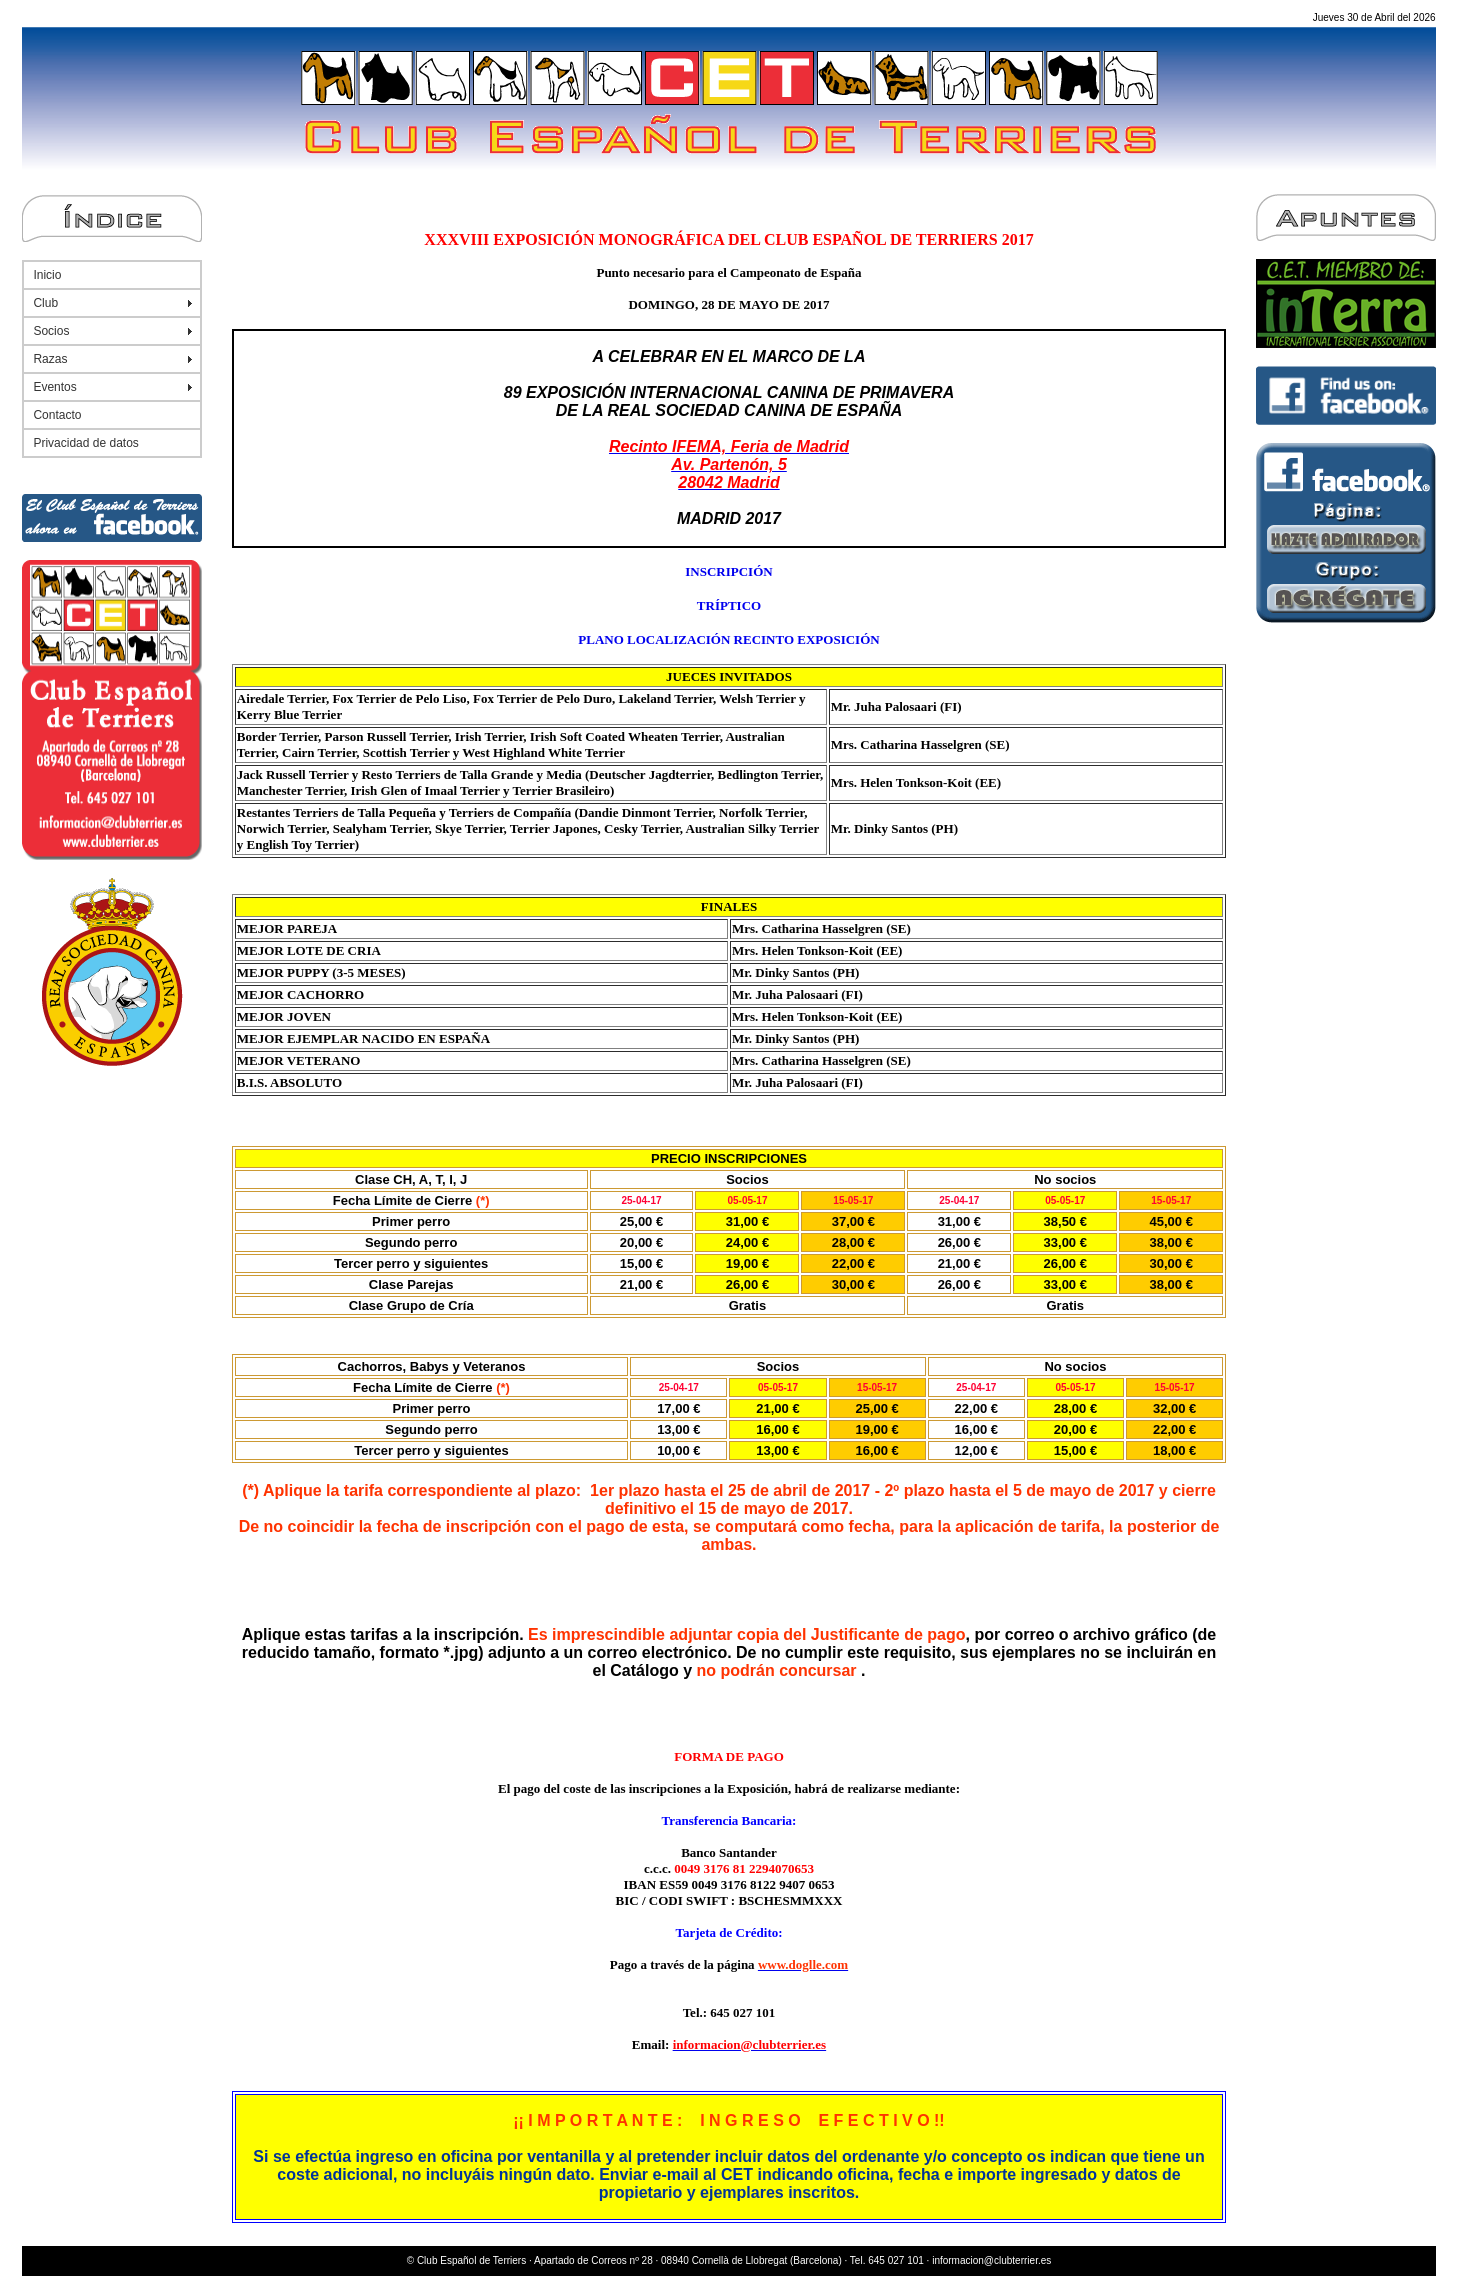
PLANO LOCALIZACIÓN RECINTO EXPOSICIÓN (728, 639)
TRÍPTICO (729, 605)
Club (45, 303)
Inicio (47, 275)
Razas (50, 359)
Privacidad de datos (85, 443)
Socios (51, 331)
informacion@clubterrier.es (991, 2260)
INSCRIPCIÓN (728, 571)
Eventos (54, 387)
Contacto (57, 415)
